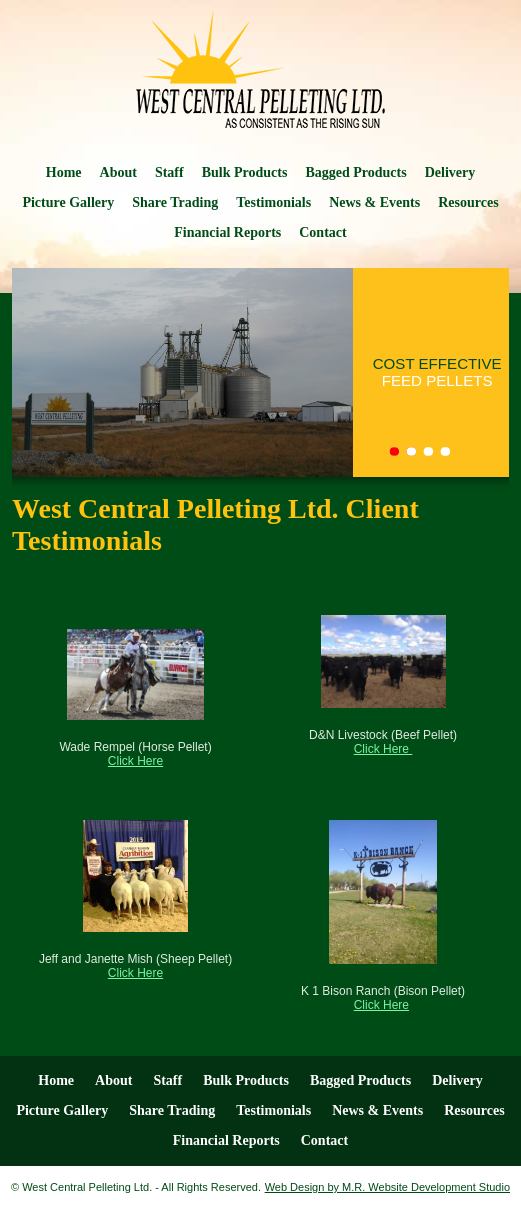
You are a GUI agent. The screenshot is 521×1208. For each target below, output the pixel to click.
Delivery (450, 172)
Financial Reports (227, 232)
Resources (468, 202)
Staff (169, 172)
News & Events (374, 202)
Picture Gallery (68, 202)
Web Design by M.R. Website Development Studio (387, 1187)
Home (64, 172)
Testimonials (273, 202)
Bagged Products (355, 172)
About (118, 172)
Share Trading (175, 202)
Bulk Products (245, 172)
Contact (322, 232)
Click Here (135, 761)
